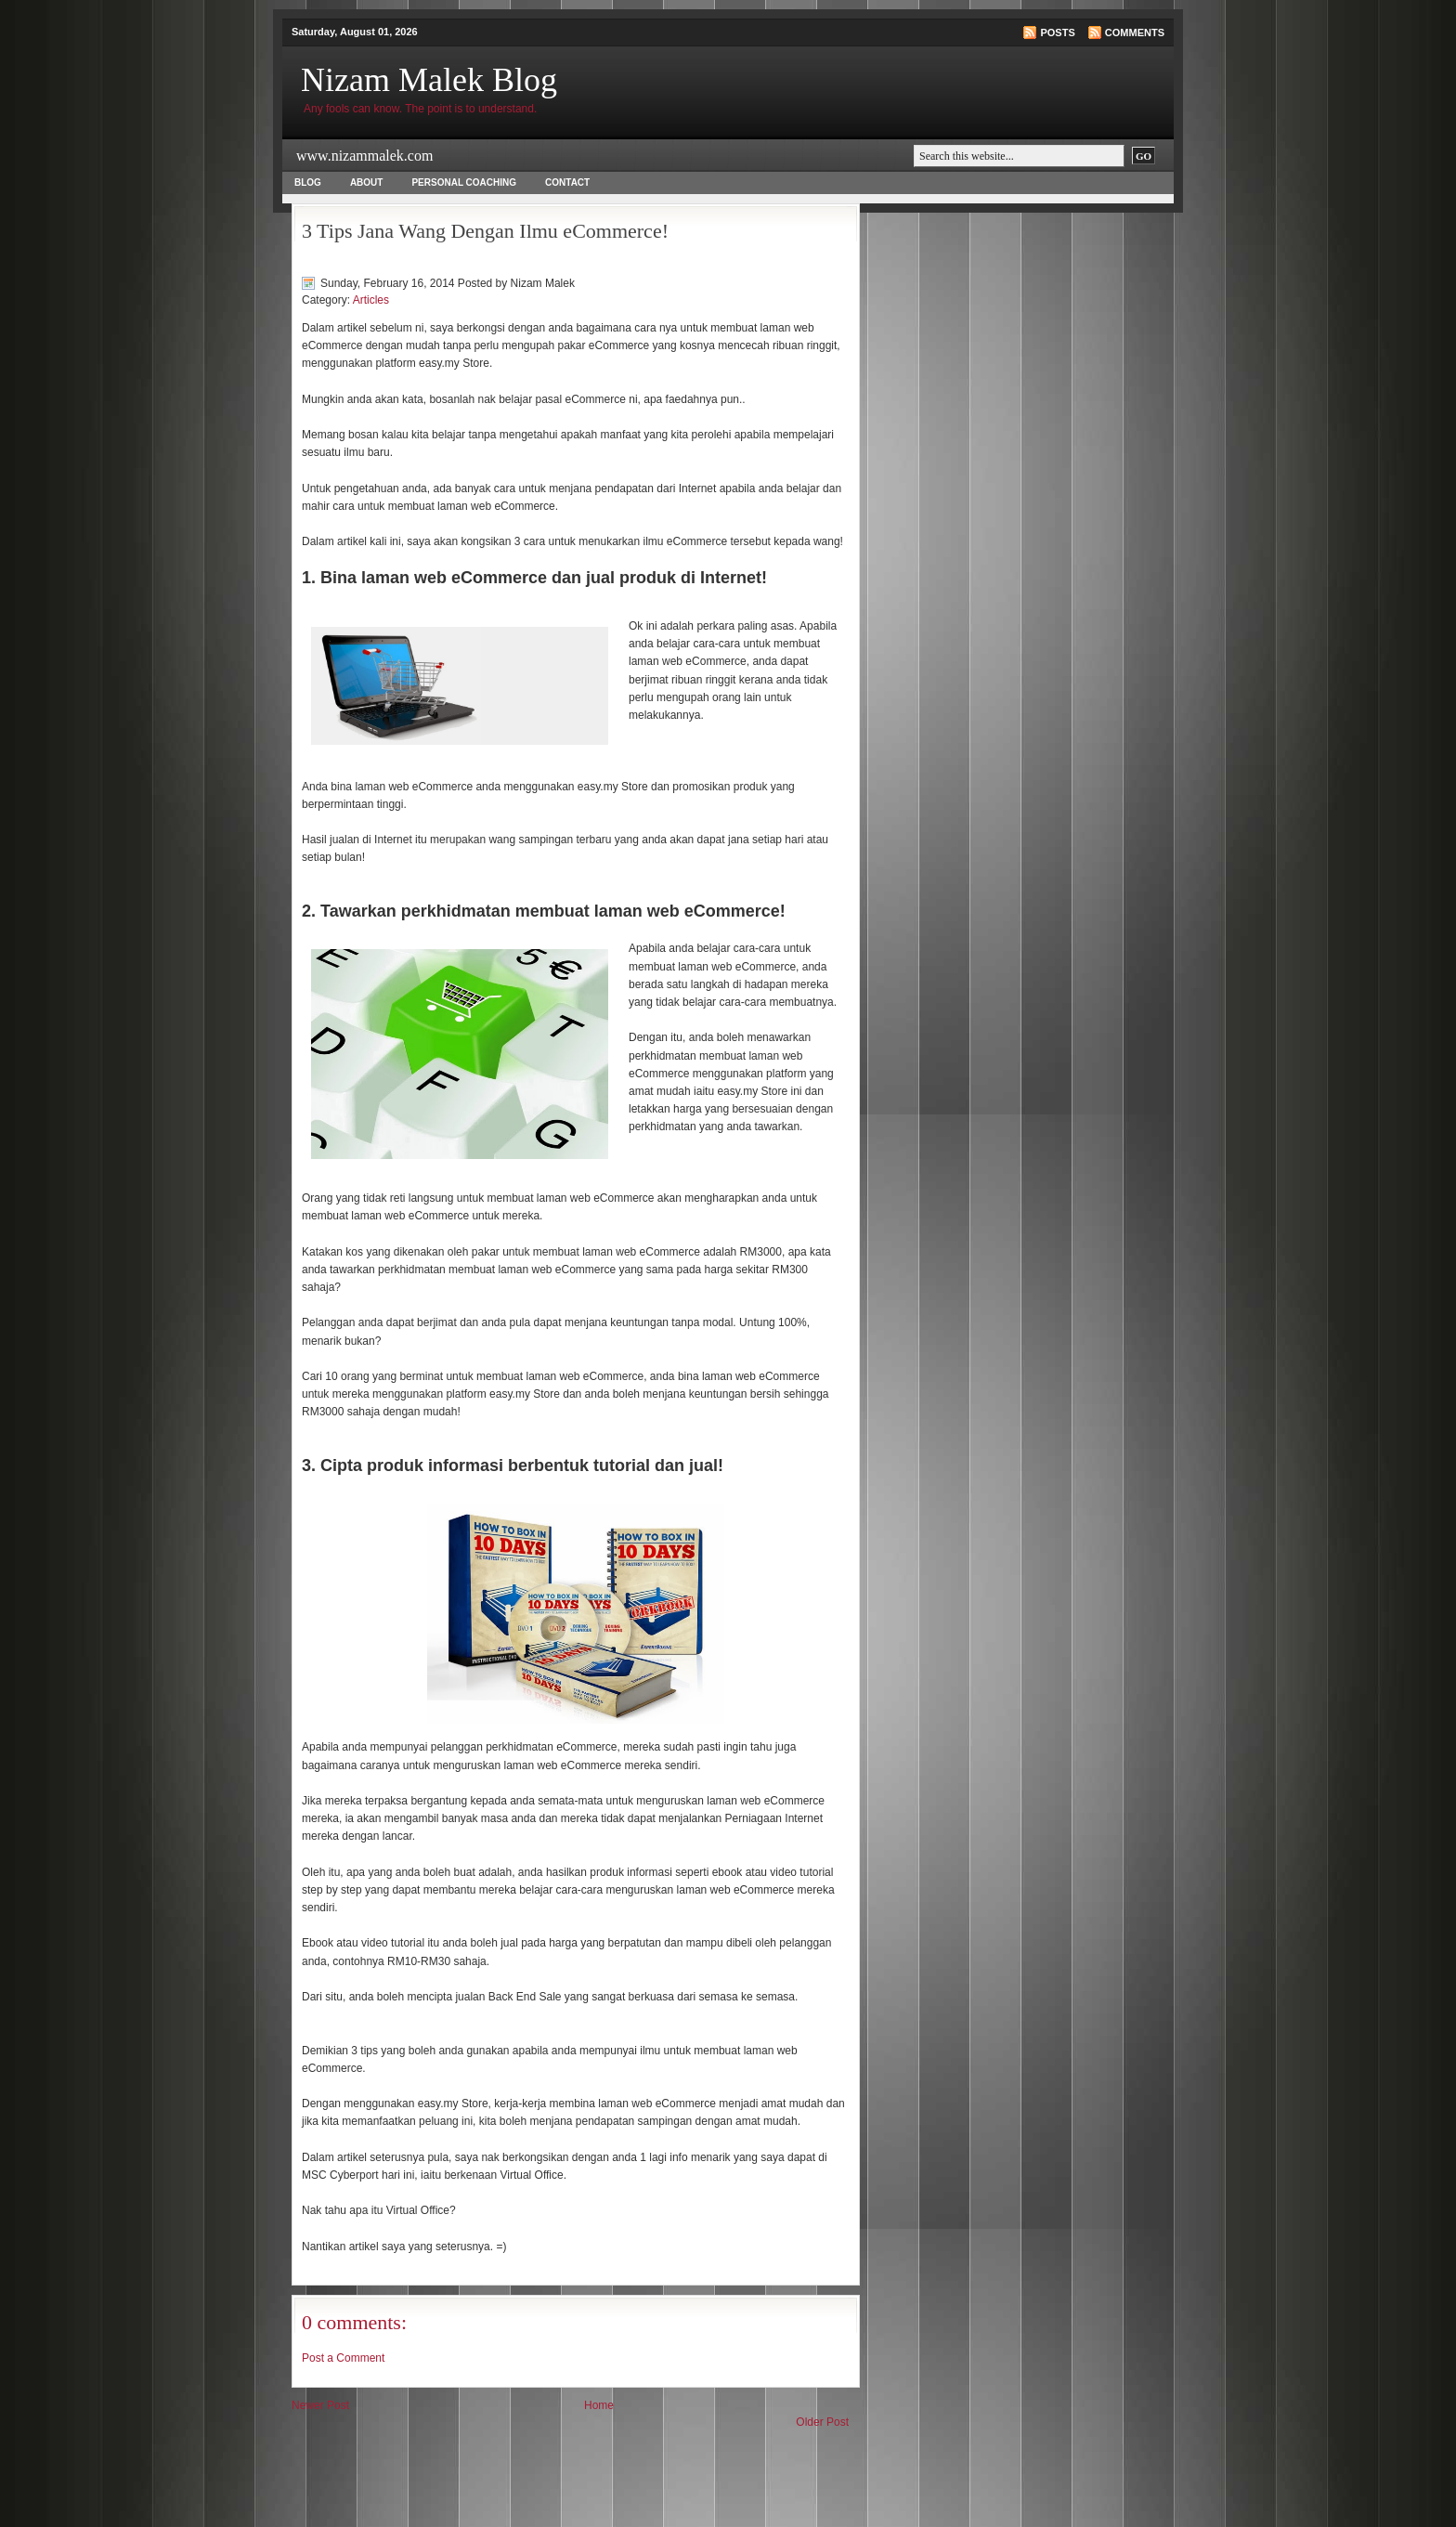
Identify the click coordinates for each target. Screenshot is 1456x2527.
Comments (1134, 32)
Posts (1057, 32)
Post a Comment (343, 2357)
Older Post (822, 2422)
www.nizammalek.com (364, 155)
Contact (567, 182)
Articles (371, 299)
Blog (307, 182)
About (367, 182)
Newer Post (320, 2405)
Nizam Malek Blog (429, 79)
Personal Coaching (463, 182)
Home (599, 2405)
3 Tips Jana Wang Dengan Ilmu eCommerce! (485, 230)
